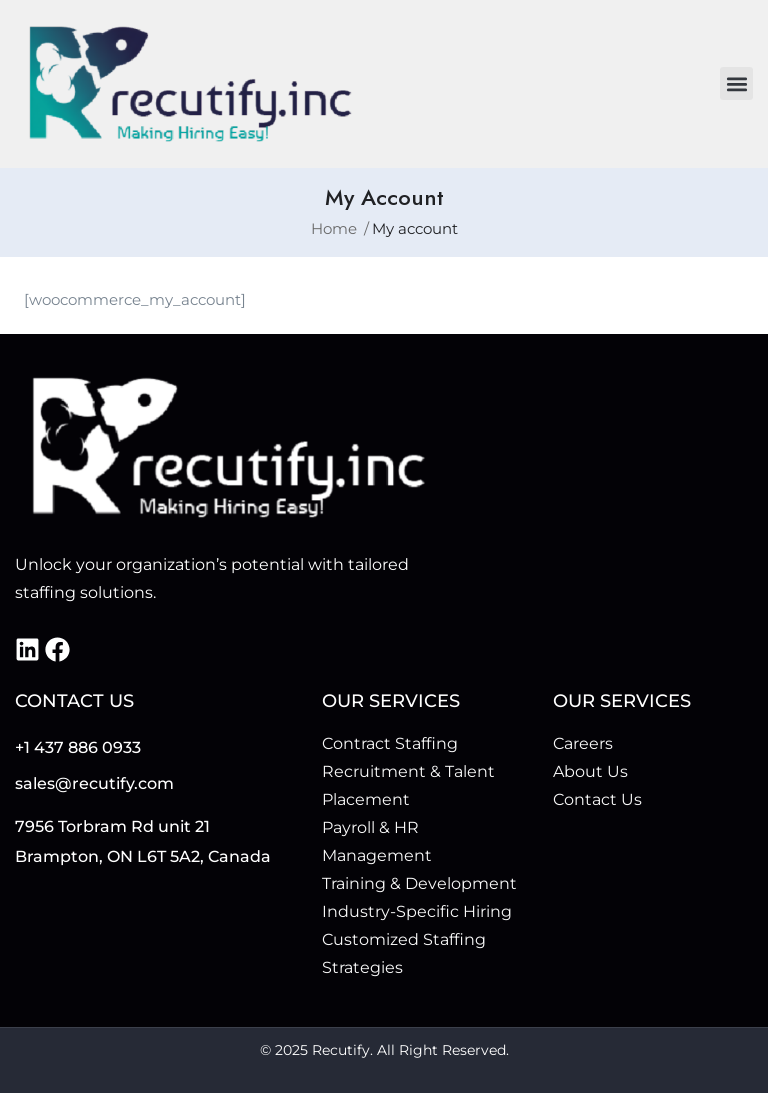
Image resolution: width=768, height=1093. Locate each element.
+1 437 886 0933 (78, 747)
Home (334, 228)
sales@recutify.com (94, 783)
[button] (736, 83)
